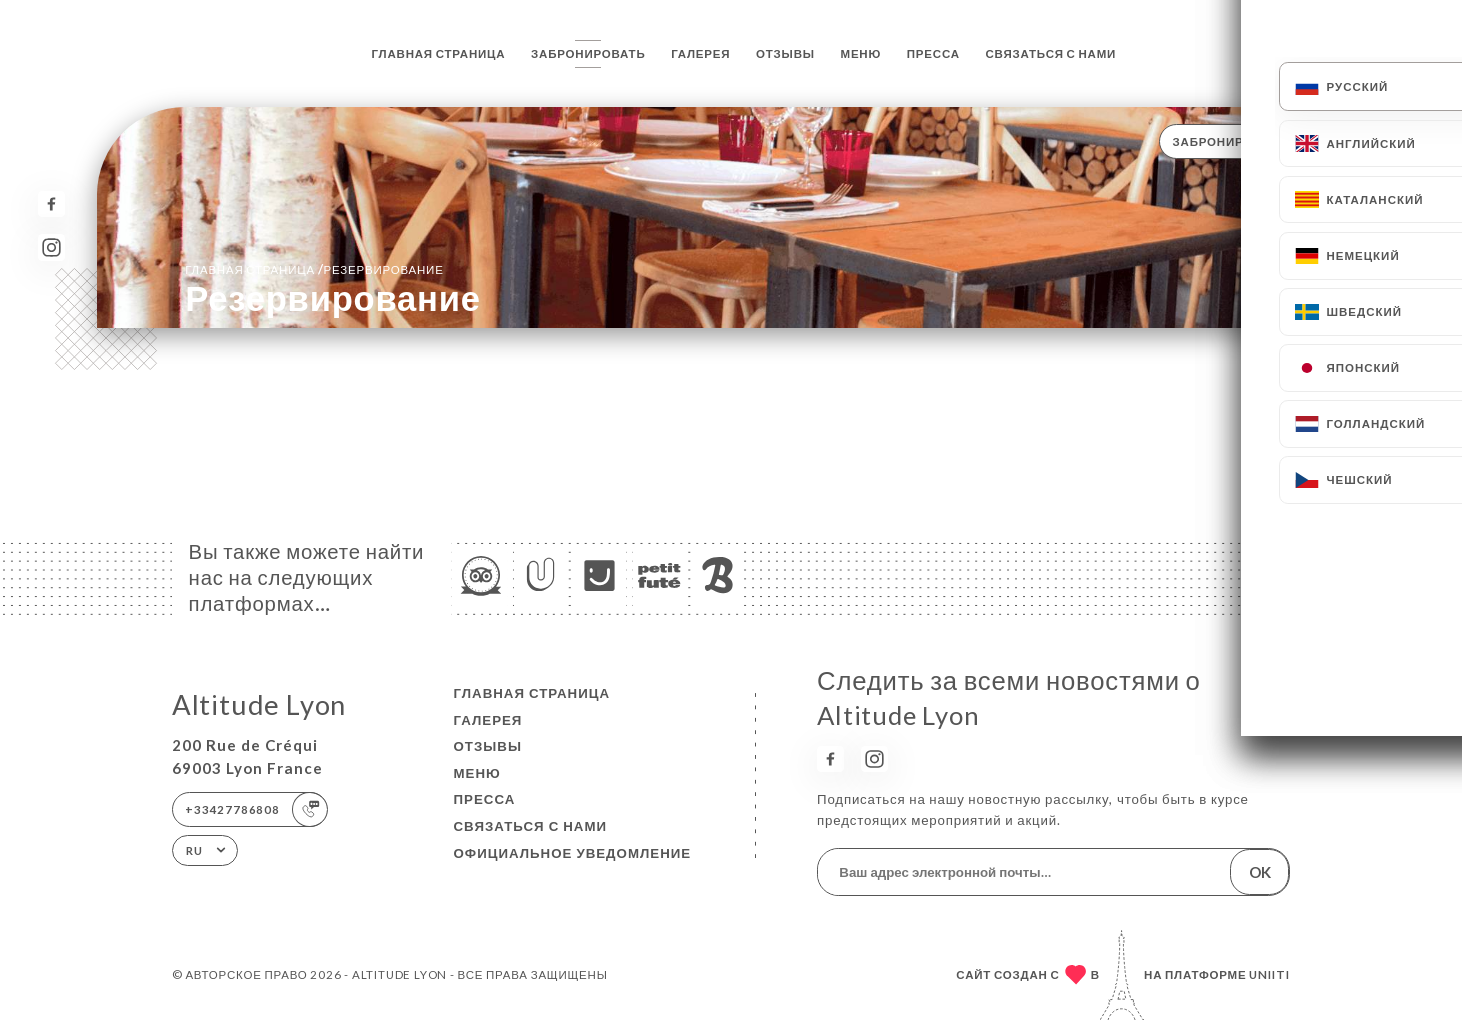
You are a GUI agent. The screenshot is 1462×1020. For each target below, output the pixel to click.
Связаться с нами (1051, 53)
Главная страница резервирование (314, 269)
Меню (861, 53)
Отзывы (785, 53)
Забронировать (588, 53)
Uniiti (1269, 974)
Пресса (933, 53)
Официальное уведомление (573, 853)
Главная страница (439, 53)
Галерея (700, 53)
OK (1260, 872)
